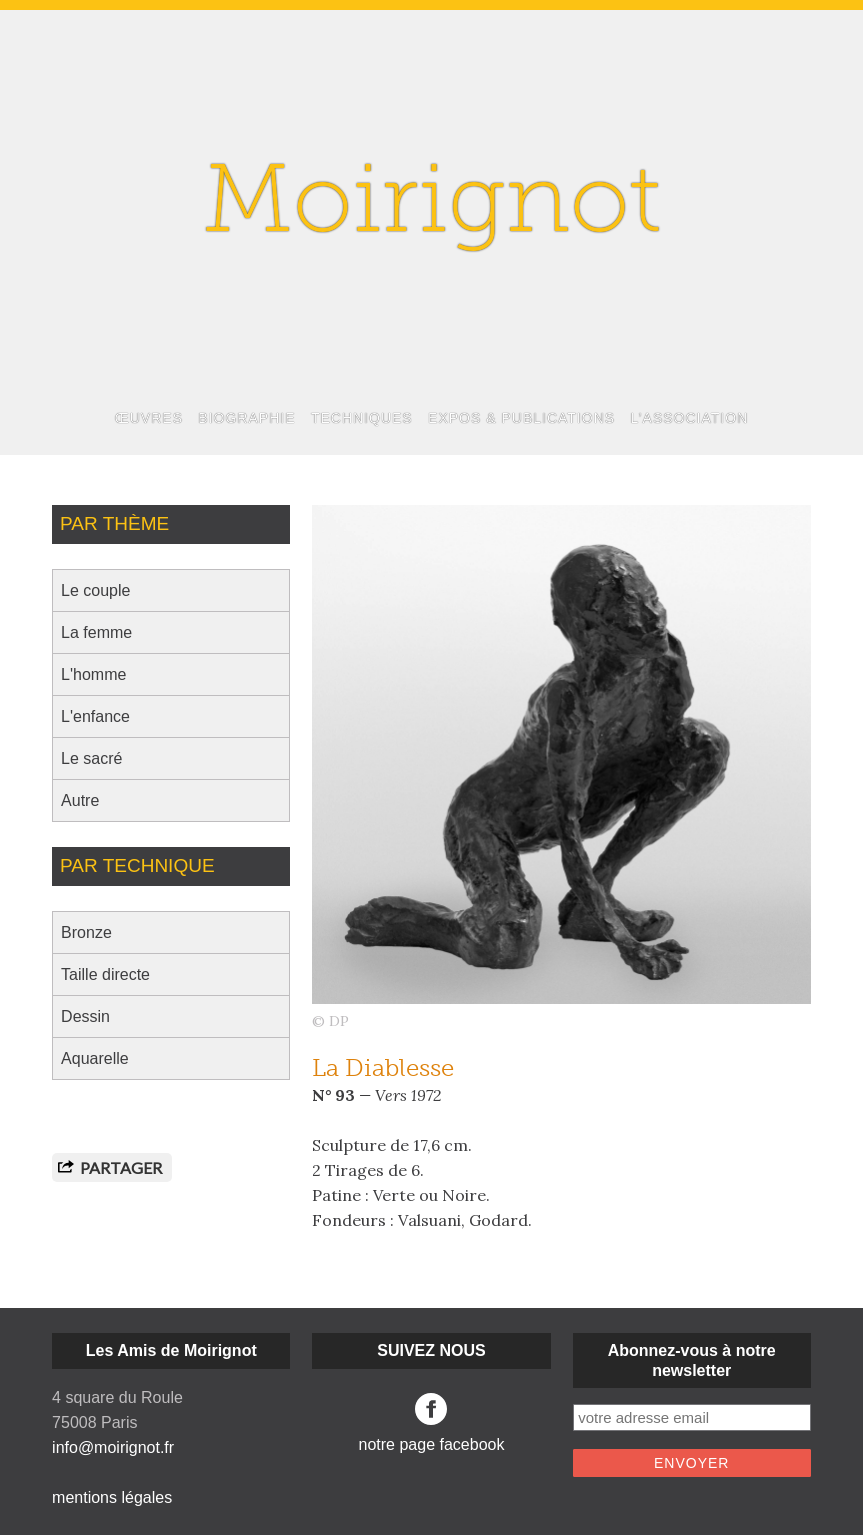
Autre (80, 800)
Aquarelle (95, 1058)
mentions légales (112, 1497)
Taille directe (105, 974)
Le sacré (91, 758)
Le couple (95, 590)
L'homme (93, 674)
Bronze (86, 932)
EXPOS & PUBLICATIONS (521, 418)
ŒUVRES (149, 418)
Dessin (85, 1016)
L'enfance (95, 716)
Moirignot (432, 207)
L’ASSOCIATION (689, 418)
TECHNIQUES (362, 418)
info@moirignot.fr (113, 1447)
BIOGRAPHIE (246, 418)
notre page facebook (432, 1423)
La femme (96, 632)
